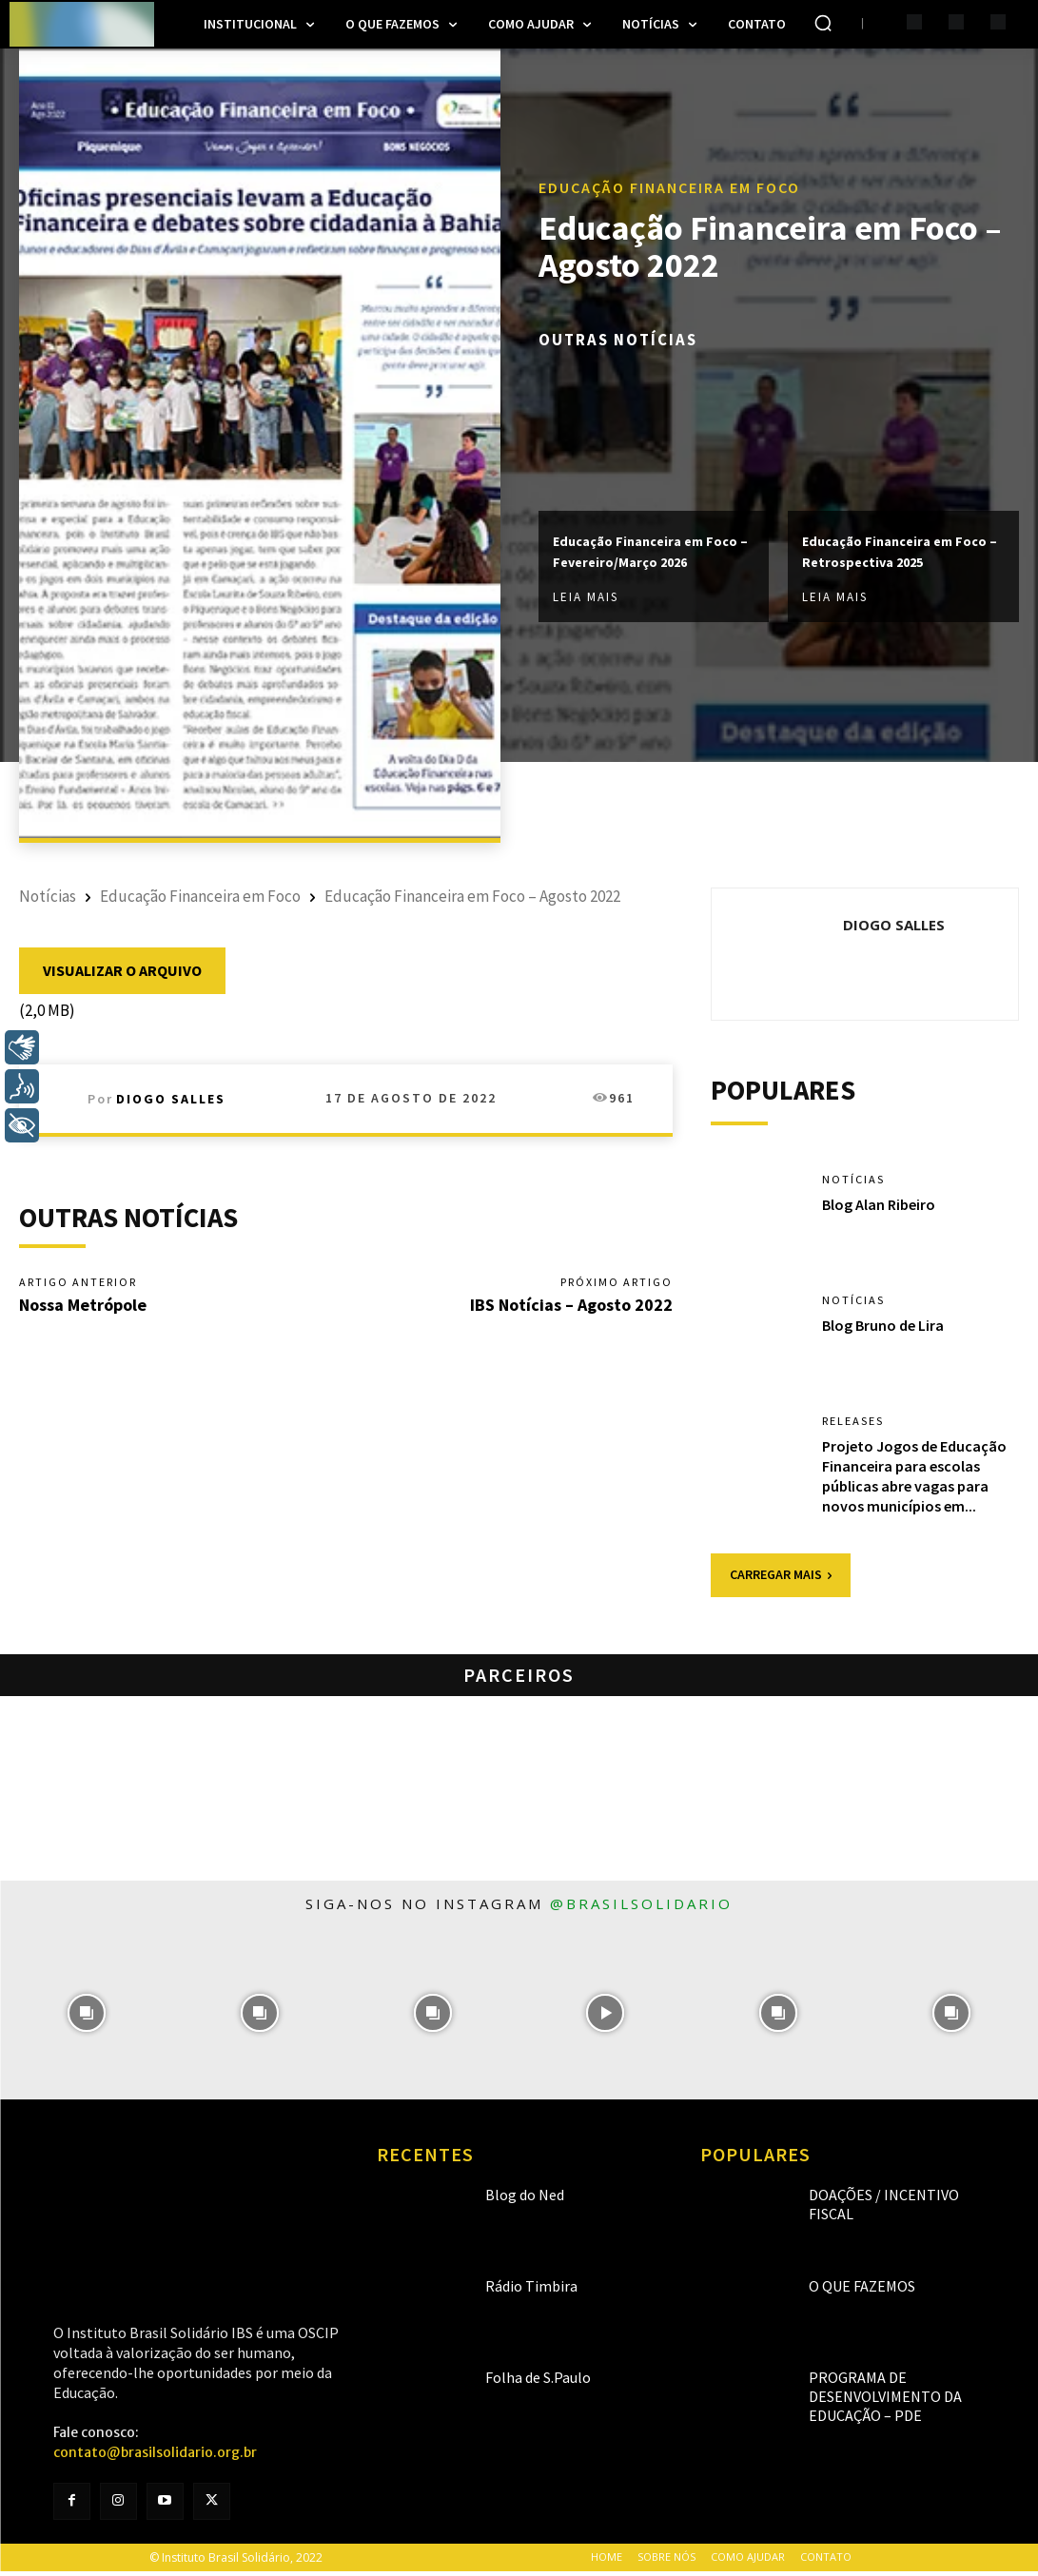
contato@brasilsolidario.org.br (155, 2457)
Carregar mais (781, 1580)
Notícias (47, 896)
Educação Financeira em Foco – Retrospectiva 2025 (895, 551)
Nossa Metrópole (83, 1308)
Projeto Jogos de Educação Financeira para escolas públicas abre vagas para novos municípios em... (914, 1480)
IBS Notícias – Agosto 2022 (571, 1308)
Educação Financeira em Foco (669, 175)
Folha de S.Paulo (524, 2381)
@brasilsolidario (641, 1908)
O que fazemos (850, 2290)
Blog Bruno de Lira (883, 1329)
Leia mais (585, 608)
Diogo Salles (170, 1098)
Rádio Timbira (519, 2290)
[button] (822, 22)
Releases (857, 1425)
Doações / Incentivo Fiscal (882, 2199)
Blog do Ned (513, 2199)
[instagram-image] (86, 2018)
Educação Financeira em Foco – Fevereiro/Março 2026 (645, 551)
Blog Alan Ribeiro (878, 1209)
